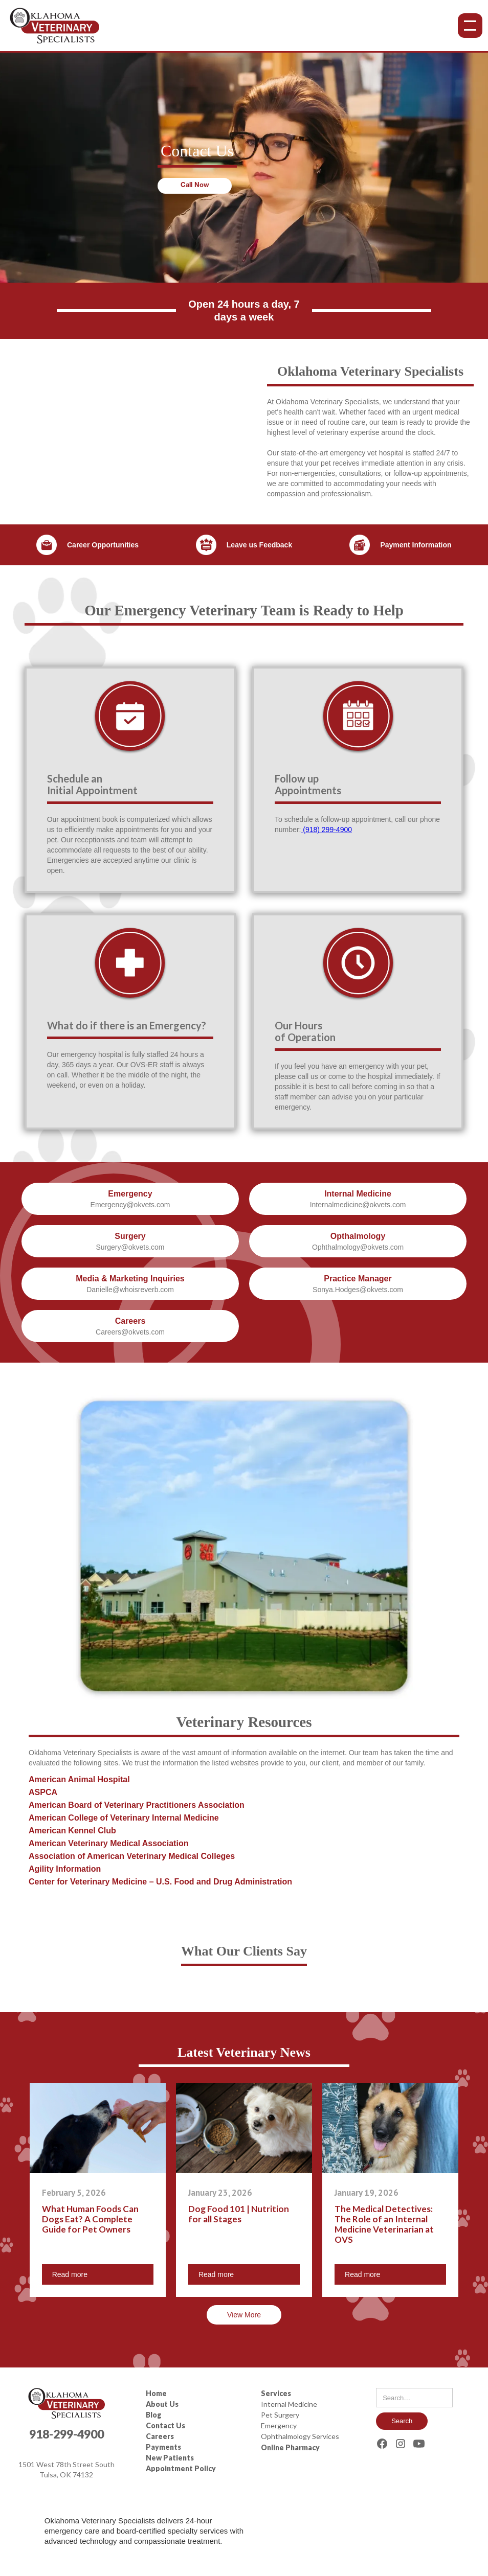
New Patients (170, 2457)
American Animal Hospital (79, 1779)
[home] (54, 25)
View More (244, 2315)
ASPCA (43, 1792)
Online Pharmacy (290, 2447)
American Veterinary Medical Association (108, 1843)
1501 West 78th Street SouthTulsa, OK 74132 (66, 2469)
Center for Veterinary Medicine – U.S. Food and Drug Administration (160, 1881)
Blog (154, 2414)
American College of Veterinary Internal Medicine (124, 1817)
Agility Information (65, 1869)
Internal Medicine (289, 2404)
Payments (163, 2447)
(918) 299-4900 (326, 829)
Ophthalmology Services (300, 2436)
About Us (162, 2404)
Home (156, 2393)
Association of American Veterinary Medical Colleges (132, 1856)
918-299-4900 (66, 2434)
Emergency (279, 2425)
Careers (160, 2436)
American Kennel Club (72, 1830)
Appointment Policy (181, 2468)
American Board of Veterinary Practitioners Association (137, 1805)
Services (276, 2393)
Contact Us (165, 2425)
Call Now (195, 185)
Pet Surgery (280, 2414)
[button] (468, 25)
